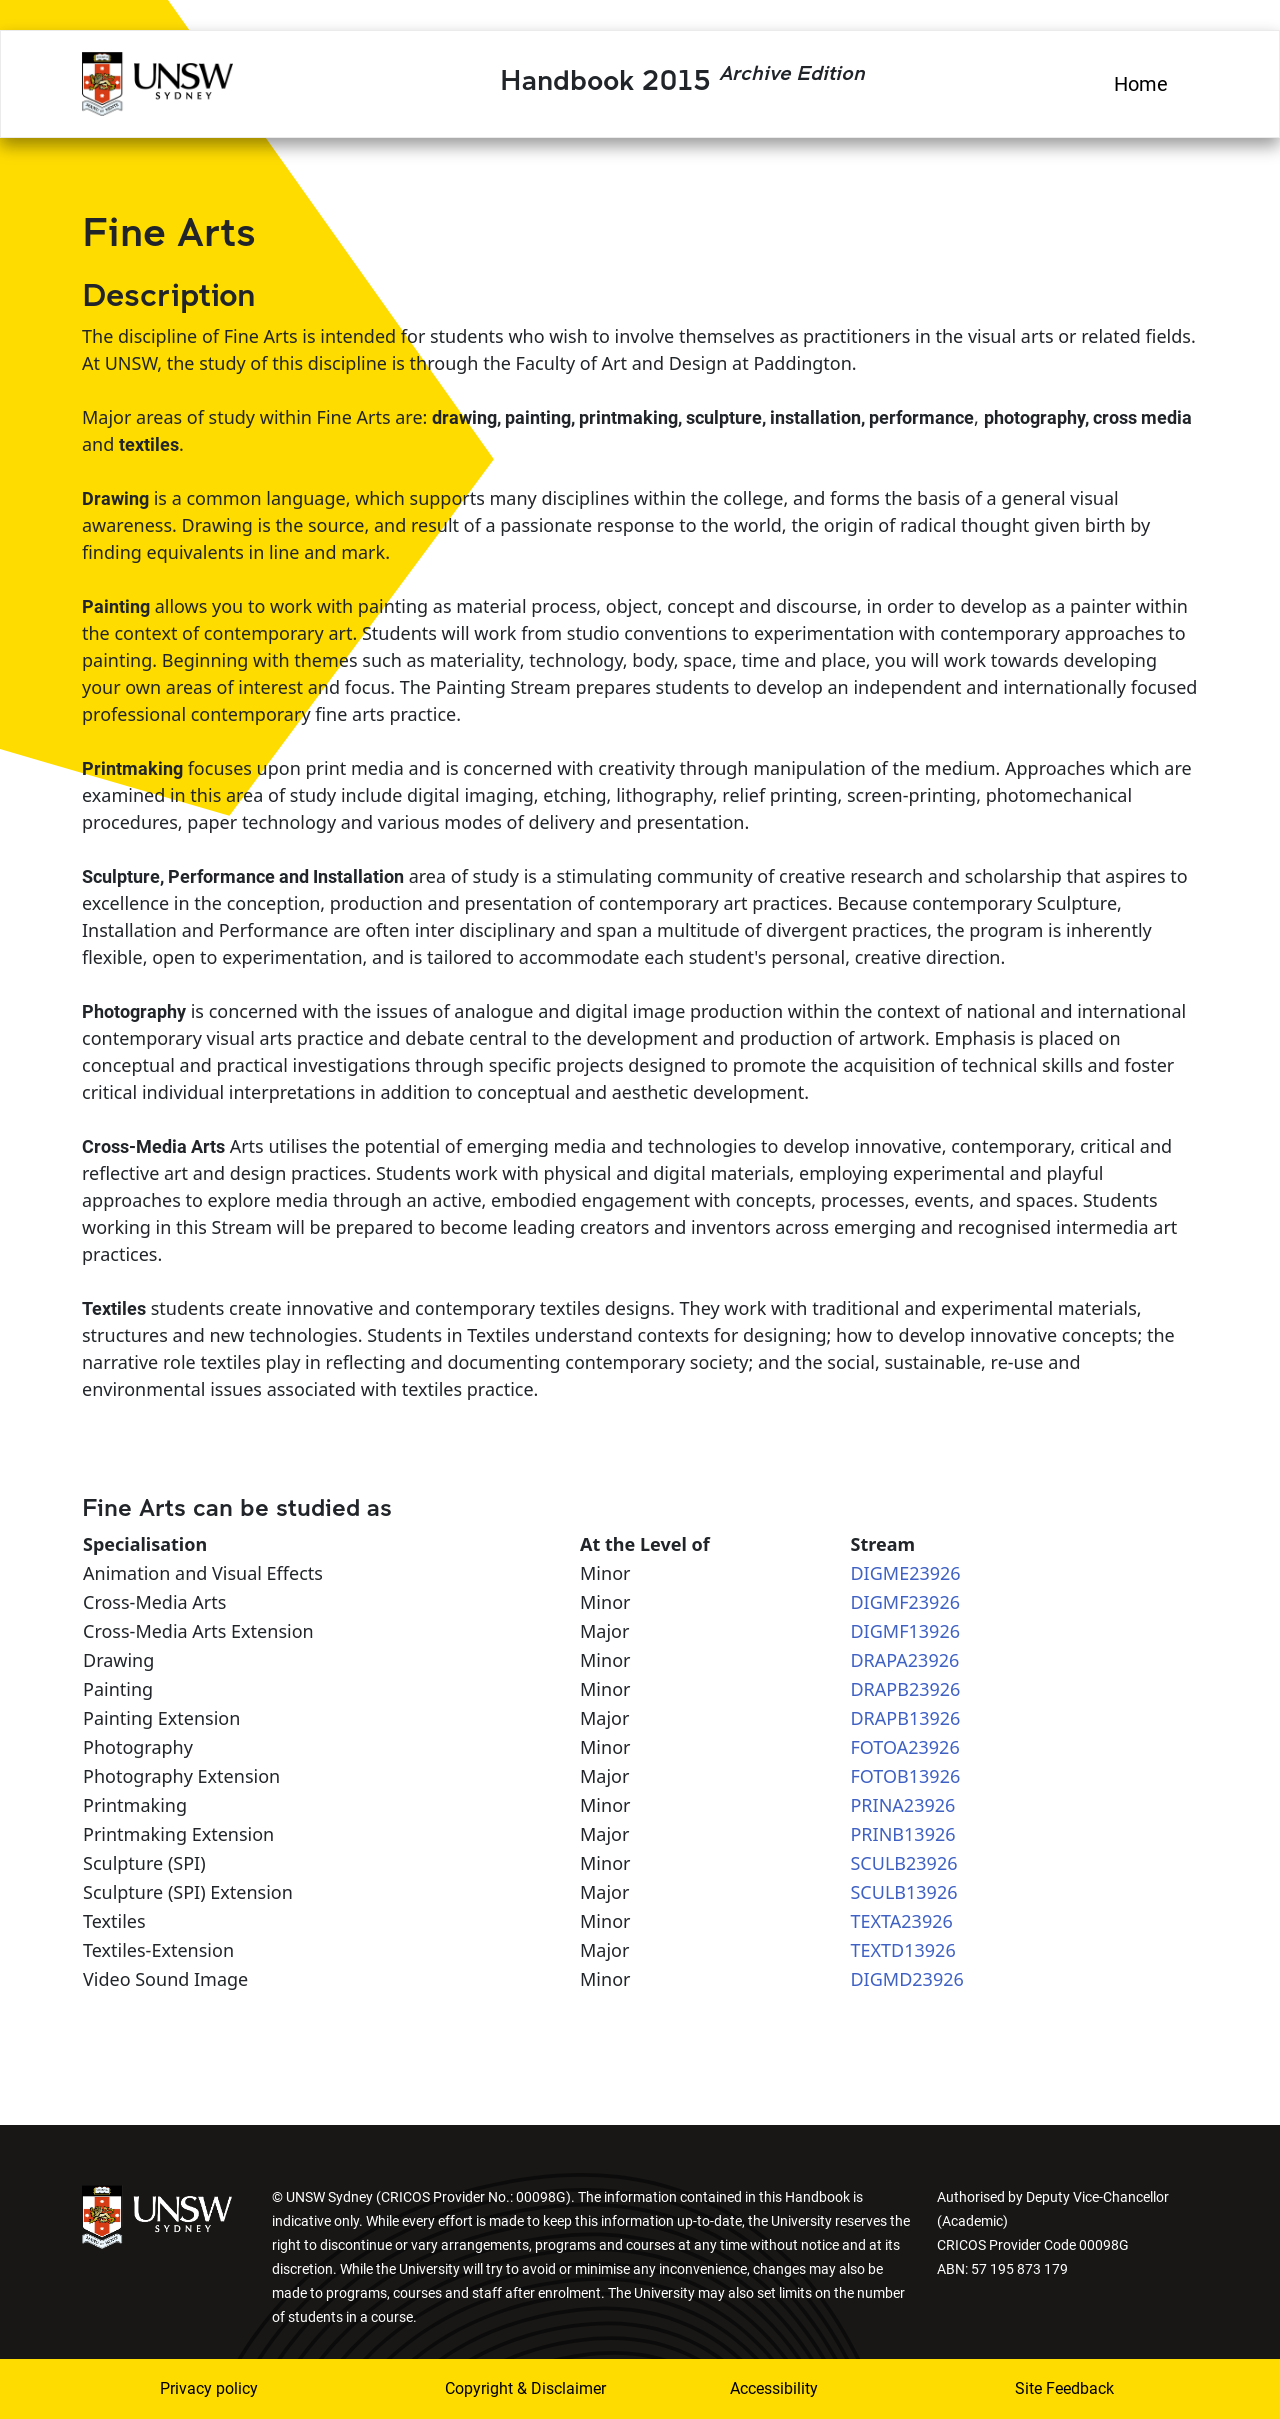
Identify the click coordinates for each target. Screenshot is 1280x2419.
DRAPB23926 (905, 1689)
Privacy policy (209, 2388)
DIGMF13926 (905, 1631)
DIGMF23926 (905, 1602)
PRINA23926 (902, 1805)
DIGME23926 (905, 1573)
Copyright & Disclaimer (513, 2388)
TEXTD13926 (902, 1950)
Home (1141, 84)
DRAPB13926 (905, 1718)
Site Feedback (1064, 2388)
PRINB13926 (902, 1834)
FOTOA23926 (904, 1747)
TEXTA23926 (901, 1921)
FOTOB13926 (905, 1776)
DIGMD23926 (906, 1979)
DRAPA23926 (904, 1660)
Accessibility (774, 2388)
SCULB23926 (903, 1863)
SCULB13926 (903, 1892)
